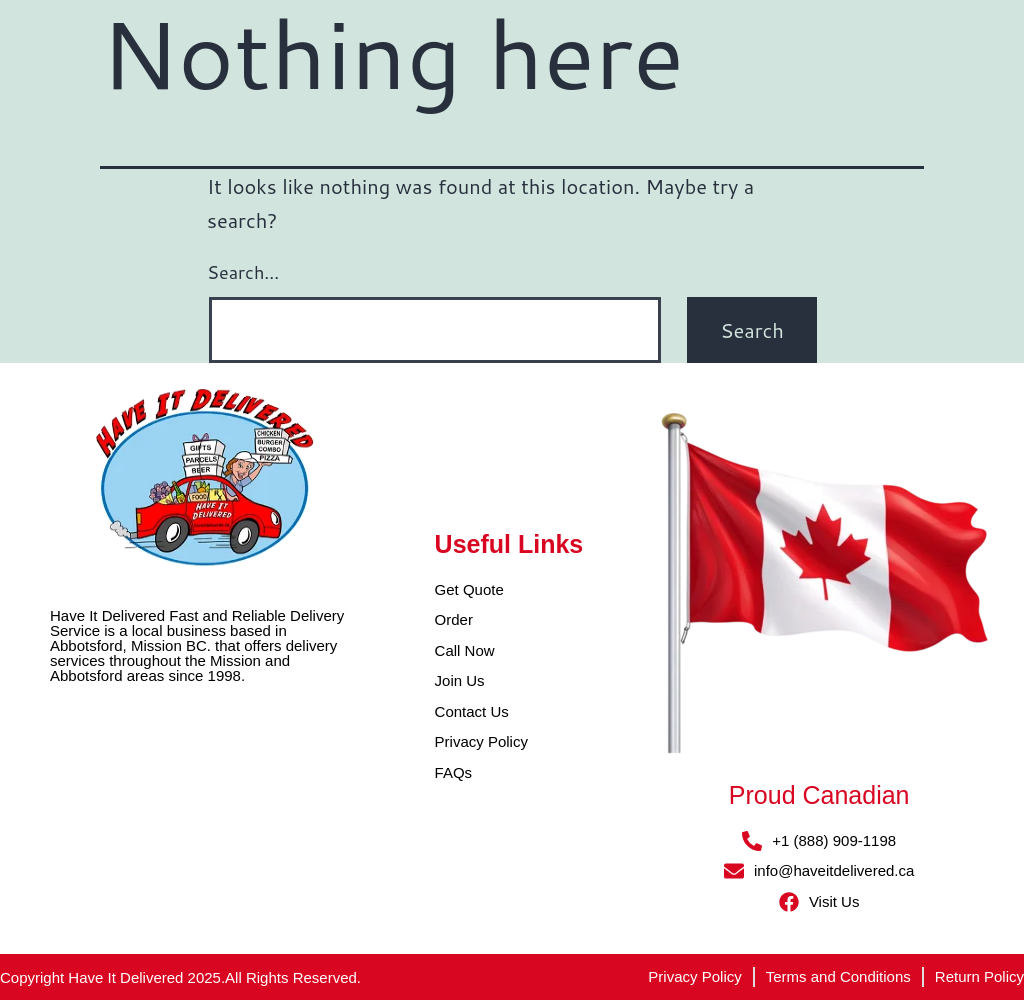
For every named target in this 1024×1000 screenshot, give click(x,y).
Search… (243, 272)
